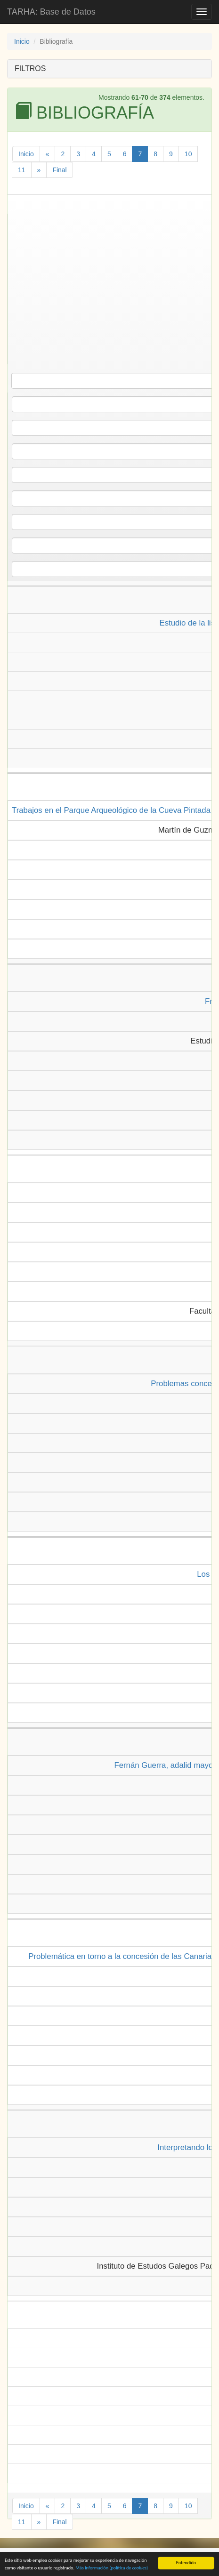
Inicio (22, 41)
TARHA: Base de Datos (51, 11)
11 (21, 170)
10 (188, 154)
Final (59, 170)
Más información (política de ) (111, 2569)
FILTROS (30, 68)
